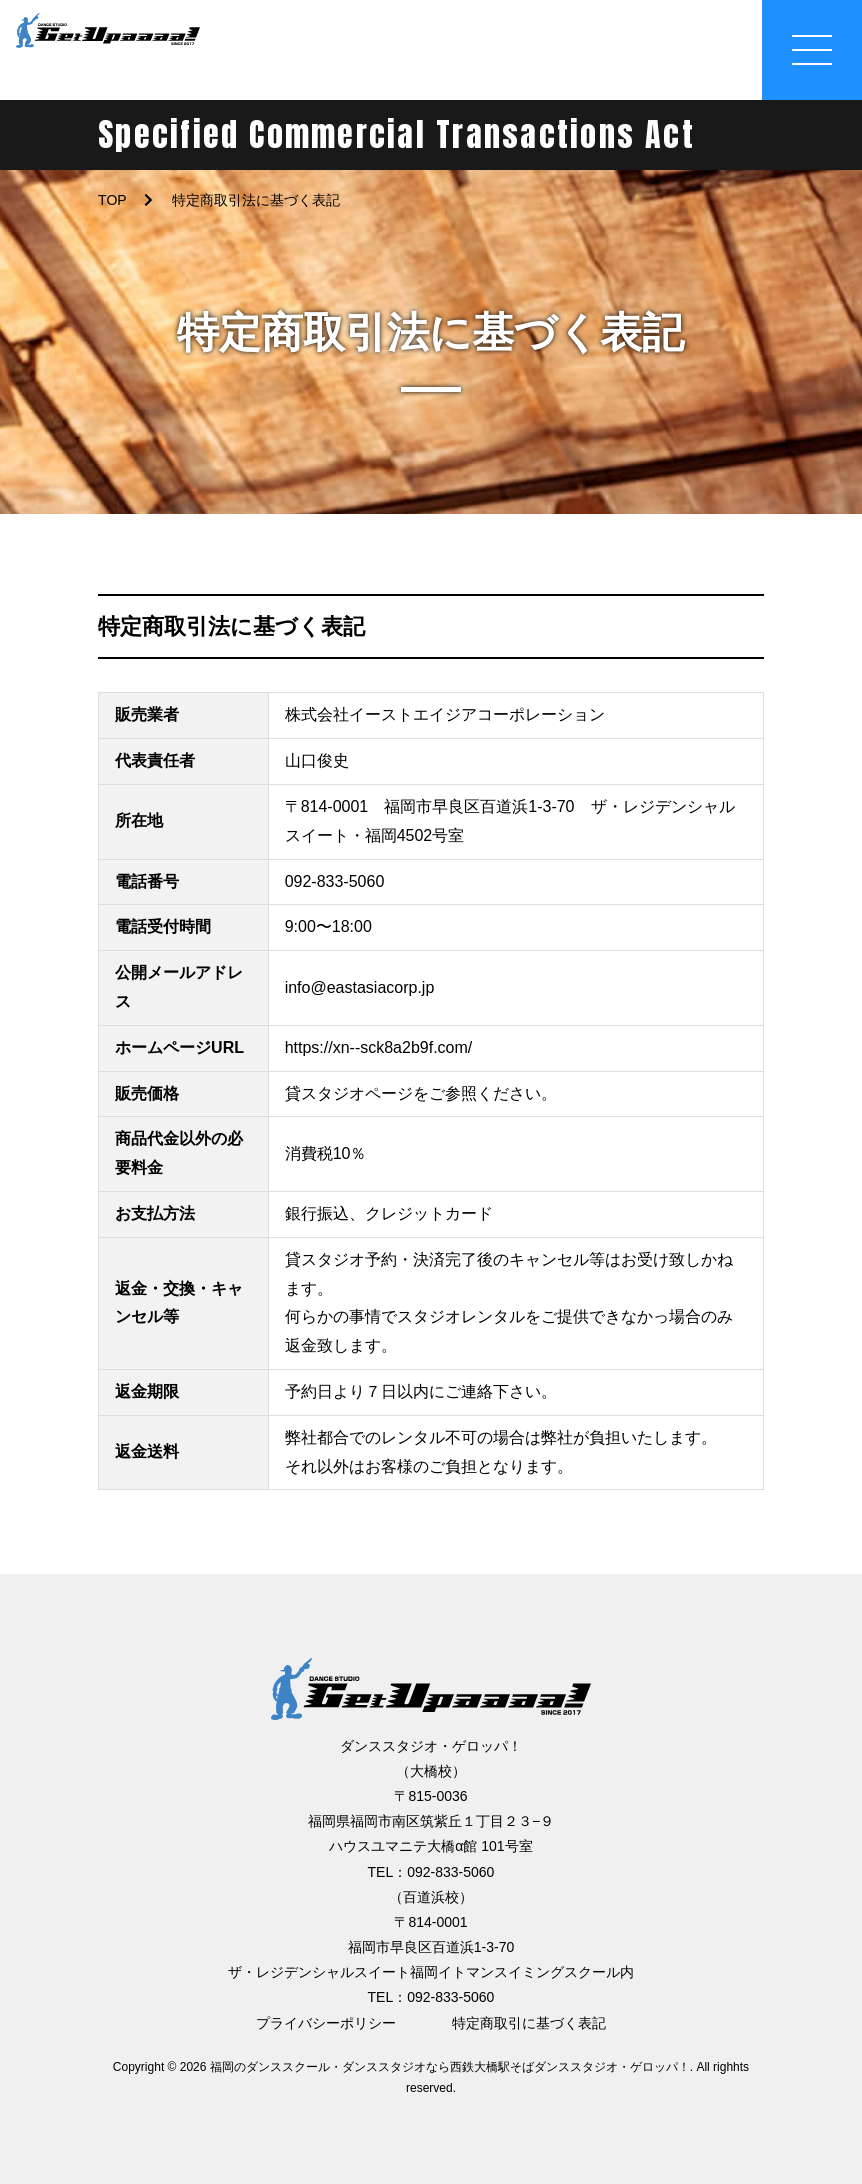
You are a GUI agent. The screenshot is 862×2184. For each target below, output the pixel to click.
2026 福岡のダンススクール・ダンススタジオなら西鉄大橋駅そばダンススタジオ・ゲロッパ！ (435, 2067)
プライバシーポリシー (326, 2023)
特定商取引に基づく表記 (529, 2023)
